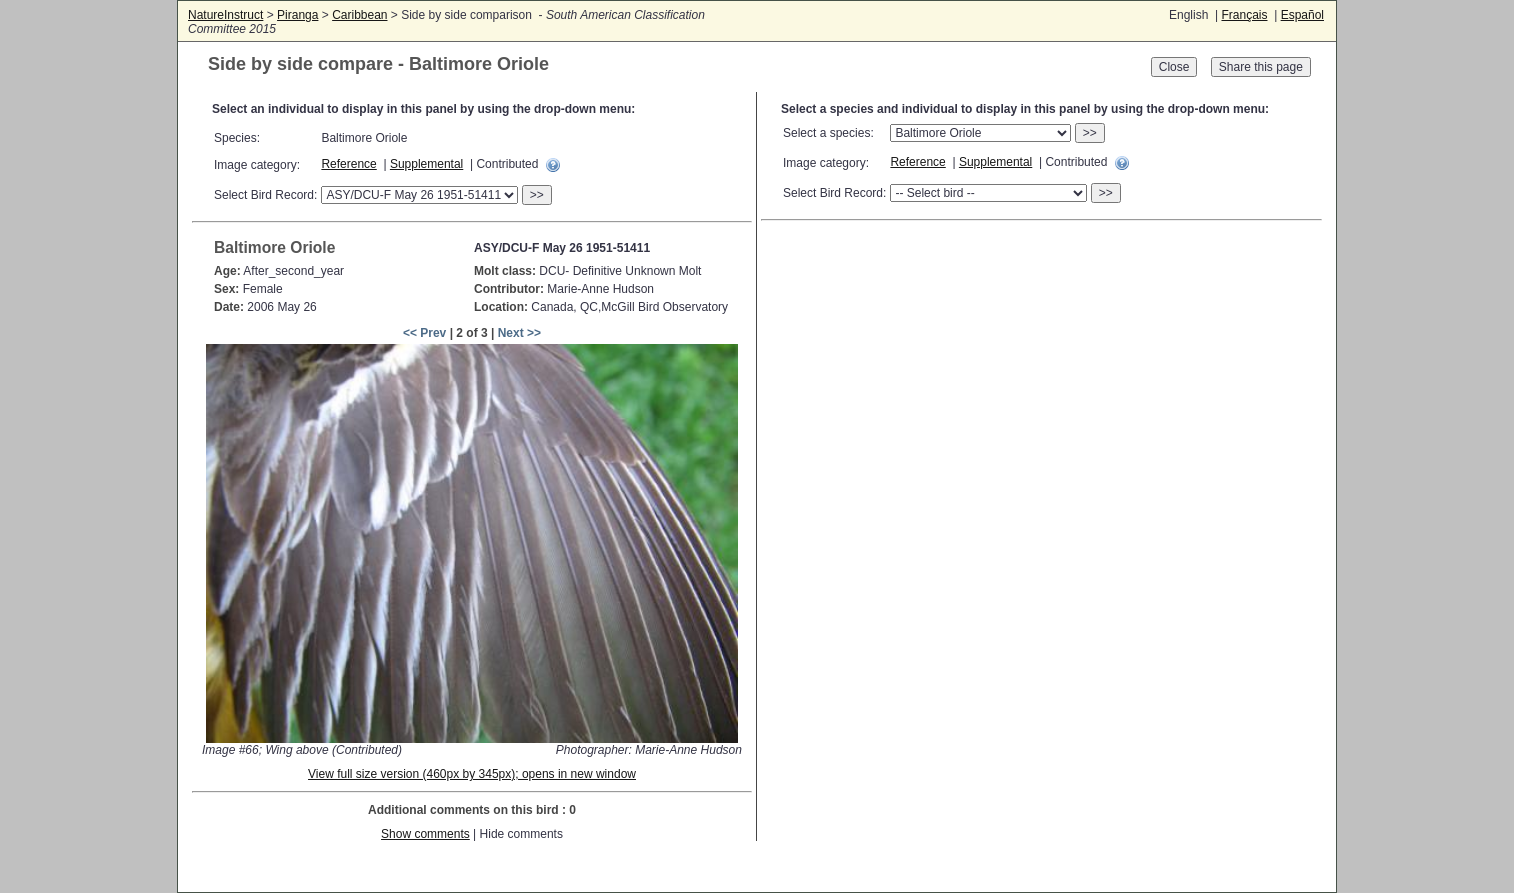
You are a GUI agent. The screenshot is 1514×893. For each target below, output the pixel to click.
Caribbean (359, 15)
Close (1174, 67)
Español (1302, 15)
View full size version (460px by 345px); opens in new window (472, 774)
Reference (348, 164)
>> (537, 195)
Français (1244, 15)
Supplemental (426, 164)
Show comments (425, 834)
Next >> (519, 333)
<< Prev (424, 333)
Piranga (297, 15)
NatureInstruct (225, 15)
